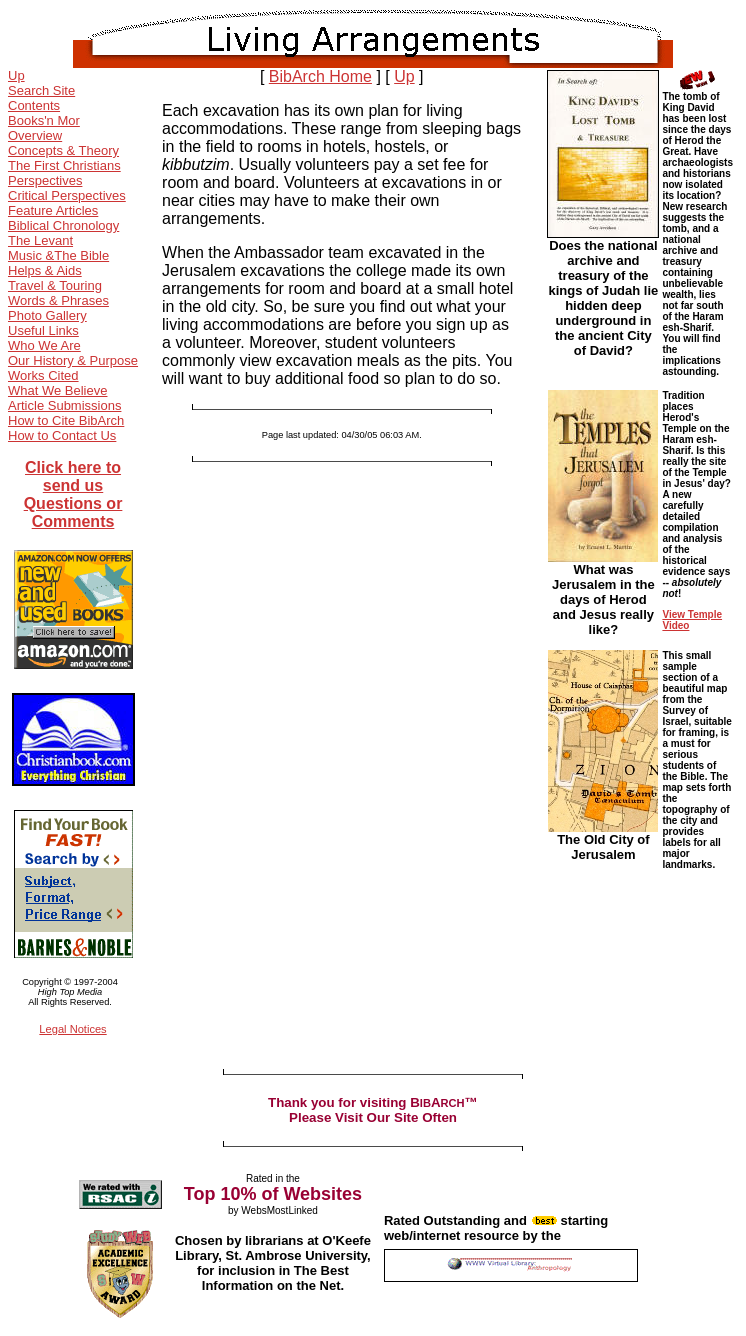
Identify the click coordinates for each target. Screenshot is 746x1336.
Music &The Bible (58, 255)
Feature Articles (53, 210)
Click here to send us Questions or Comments (73, 494)
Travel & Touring (55, 285)
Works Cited (43, 375)
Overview (35, 135)
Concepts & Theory (63, 150)
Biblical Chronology (63, 225)
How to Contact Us (62, 435)
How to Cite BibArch (66, 420)
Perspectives (45, 180)
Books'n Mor (44, 120)
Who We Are (44, 345)
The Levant (40, 240)
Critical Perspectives (67, 195)
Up (16, 75)
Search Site (41, 90)
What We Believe (57, 390)
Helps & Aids (45, 270)
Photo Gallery (47, 315)
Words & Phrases (58, 300)
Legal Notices (72, 1029)
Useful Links (43, 330)
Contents (34, 105)
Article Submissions (64, 405)
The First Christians (64, 165)
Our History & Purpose (73, 360)
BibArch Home (320, 76)
